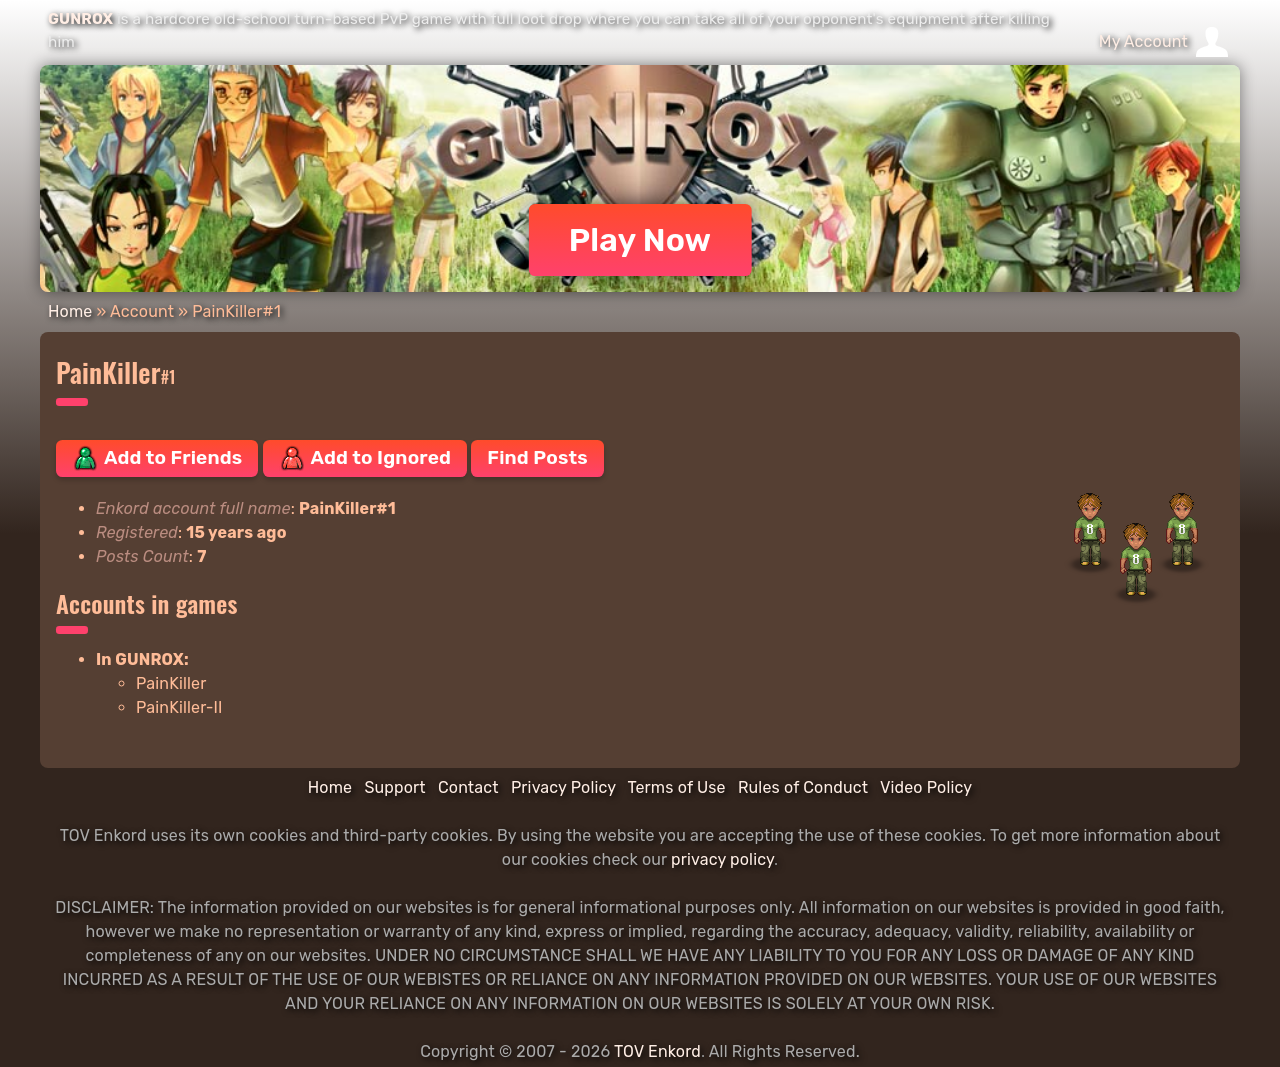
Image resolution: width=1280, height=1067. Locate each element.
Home (70, 311)
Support (394, 787)
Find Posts (537, 457)
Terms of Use (677, 787)
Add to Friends (157, 458)
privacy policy (722, 859)
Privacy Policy (563, 787)
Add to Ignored (365, 458)
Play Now (640, 240)
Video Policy (926, 787)
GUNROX (80, 19)
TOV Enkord (657, 1051)
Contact (468, 787)
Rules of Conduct (803, 787)
